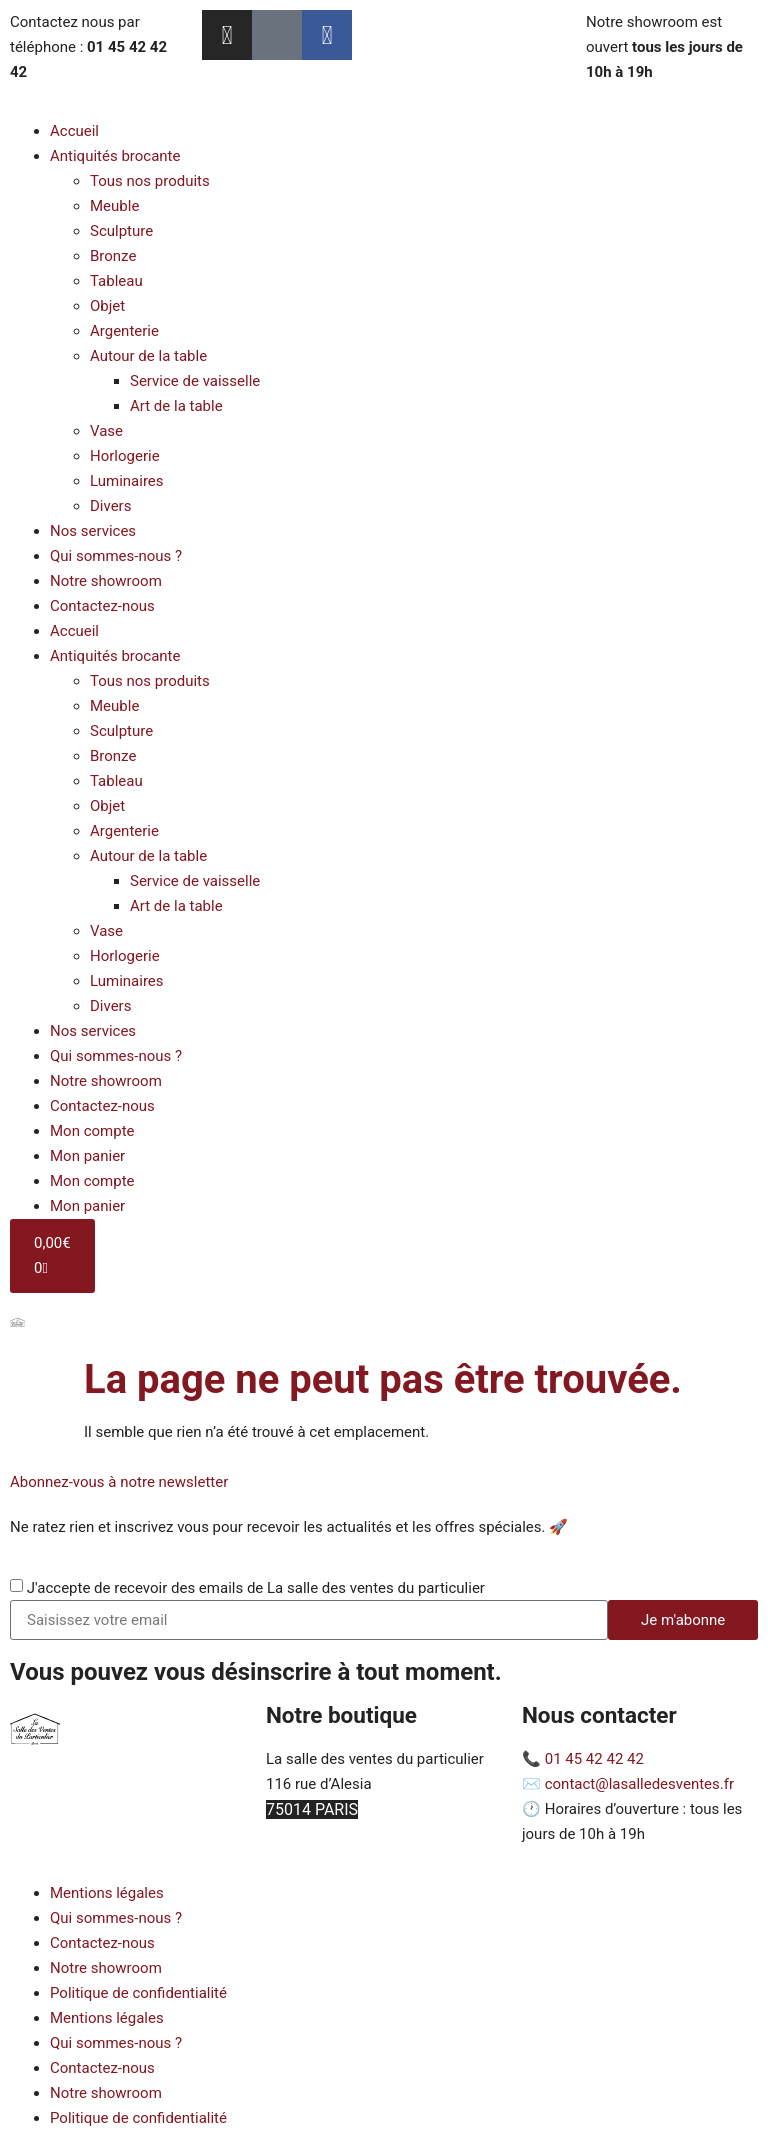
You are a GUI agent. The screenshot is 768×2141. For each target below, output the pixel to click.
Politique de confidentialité (138, 1993)
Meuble (114, 206)
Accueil (74, 131)
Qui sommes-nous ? (116, 556)
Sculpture (121, 231)
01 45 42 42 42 (594, 1759)
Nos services (93, 531)
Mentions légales (107, 1893)
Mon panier (87, 1156)
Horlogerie (125, 456)
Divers (110, 506)
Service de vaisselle (195, 381)
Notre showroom (106, 581)
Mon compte (92, 1131)
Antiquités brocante (115, 156)
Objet (107, 306)
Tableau (116, 281)
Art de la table (176, 406)
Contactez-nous (102, 606)
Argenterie (124, 331)
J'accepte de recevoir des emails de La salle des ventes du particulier (256, 1588)
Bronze (113, 256)
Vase (106, 431)
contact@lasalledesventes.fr (639, 1784)
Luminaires (127, 481)
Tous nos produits (150, 181)
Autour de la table (148, 356)
